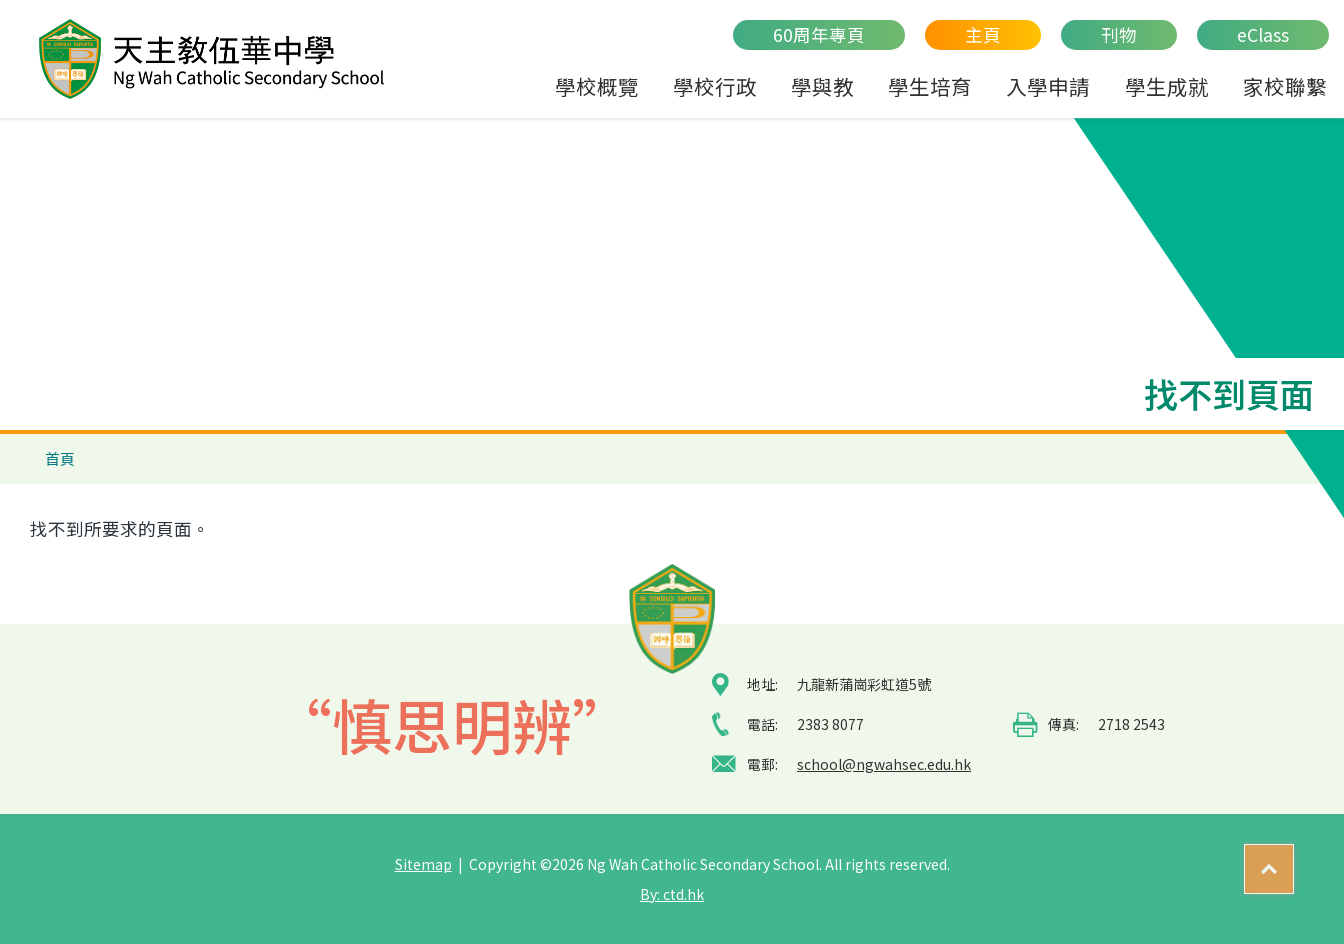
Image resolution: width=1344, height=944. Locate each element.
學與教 (822, 86)
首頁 (60, 458)
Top (1293, 860)
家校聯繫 (1285, 86)
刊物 (1119, 34)
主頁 (983, 34)
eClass (1263, 34)
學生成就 (1167, 86)
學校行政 (715, 86)
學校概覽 (597, 86)
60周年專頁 (819, 34)
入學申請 (1048, 86)
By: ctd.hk (672, 894)
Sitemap (423, 864)
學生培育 (930, 86)
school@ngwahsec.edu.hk (884, 764)
